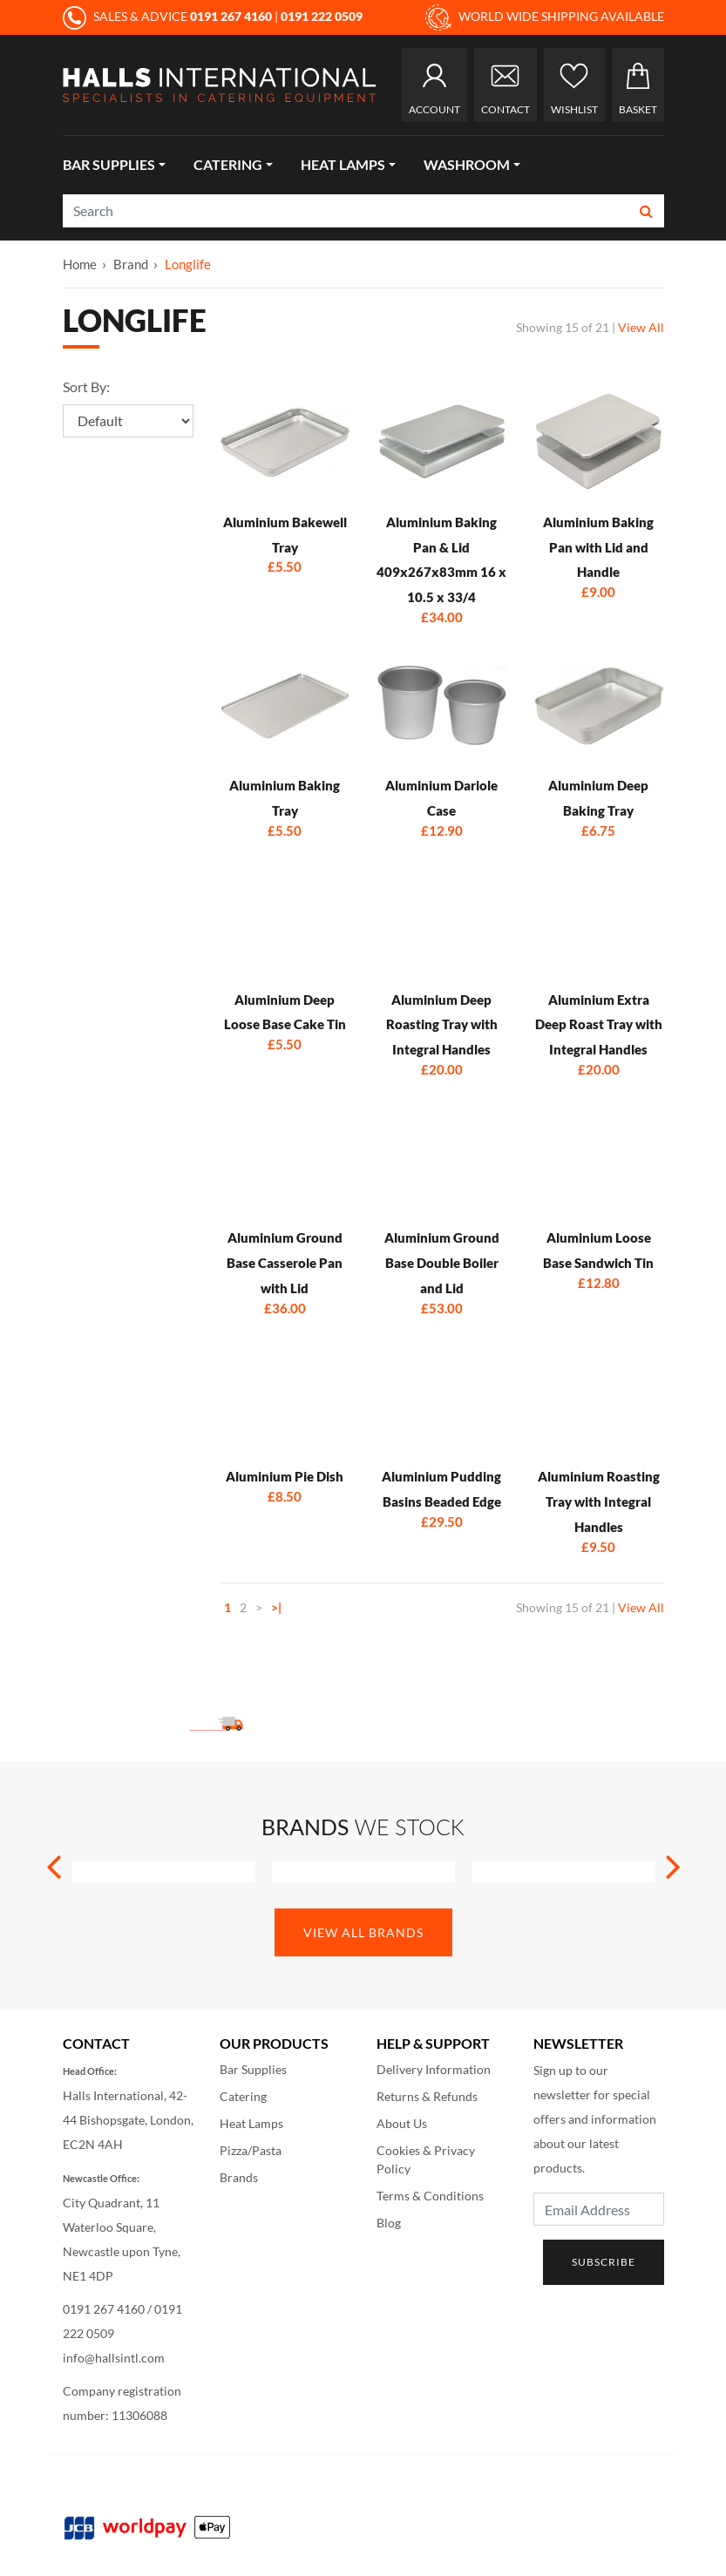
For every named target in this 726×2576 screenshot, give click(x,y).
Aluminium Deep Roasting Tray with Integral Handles (442, 1025)
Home (80, 264)
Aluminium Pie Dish (284, 1476)
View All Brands (363, 1932)
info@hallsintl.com (114, 2357)
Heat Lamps (343, 164)
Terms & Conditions (430, 2195)
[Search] (346, 210)
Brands (239, 2177)
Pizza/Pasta (251, 2150)
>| (276, 1607)
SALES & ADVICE (169, 16)
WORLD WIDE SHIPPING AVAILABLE (544, 17)
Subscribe (603, 2261)
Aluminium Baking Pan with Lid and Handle (598, 547)
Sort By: (86, 386)
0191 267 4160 (104, 2308)
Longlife (188, 264)
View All (641, 327)
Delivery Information (434, 2069)
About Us (402, 2123)
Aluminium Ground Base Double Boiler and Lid (441, 1263)
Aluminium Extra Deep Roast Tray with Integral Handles (598, 1025)
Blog (389, 2222)
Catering (227, 164)
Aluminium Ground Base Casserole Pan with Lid (285, 1263)
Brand (130, 264)
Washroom (467, 164)
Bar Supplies (109, 164)
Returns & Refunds (427, 2096)
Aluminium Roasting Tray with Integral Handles (599, 1501)
